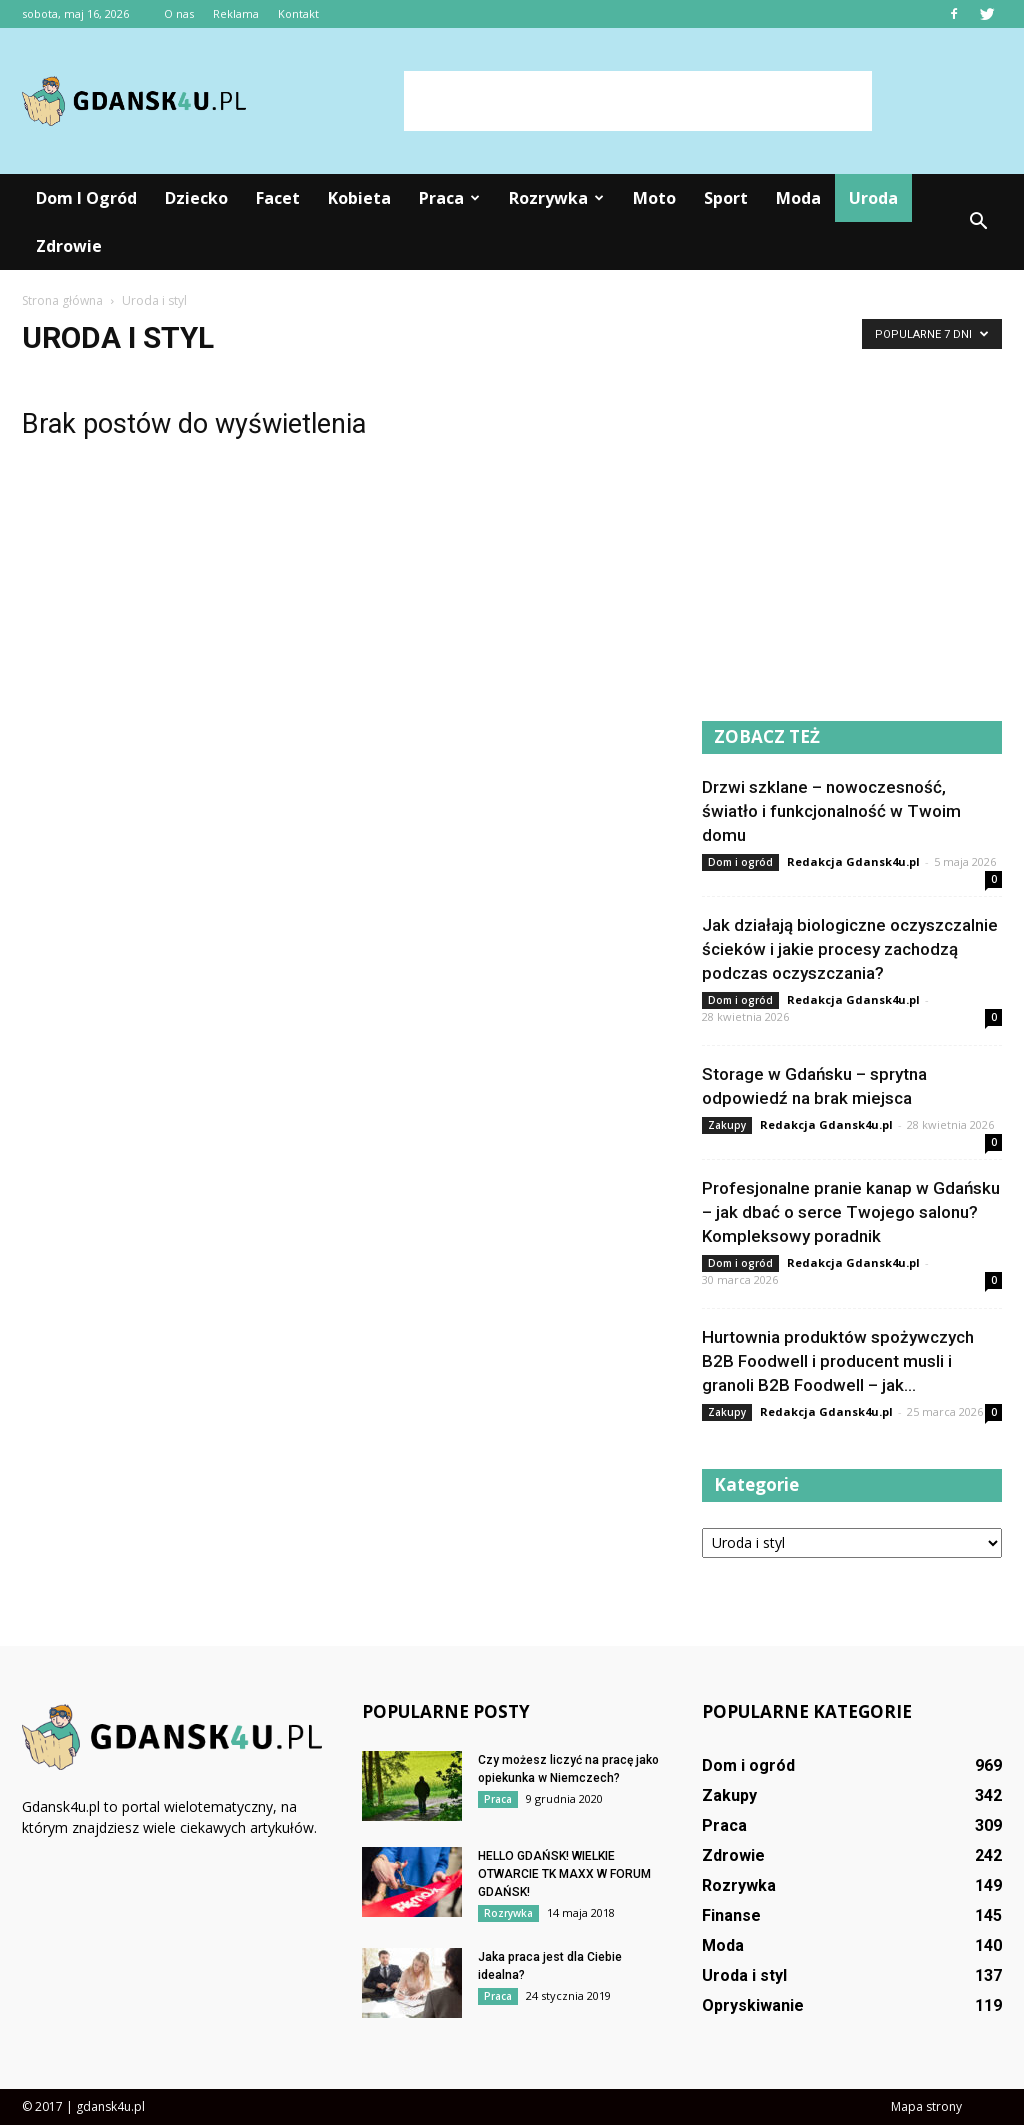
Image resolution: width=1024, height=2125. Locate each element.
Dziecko (196, 198)
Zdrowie (69, 246)
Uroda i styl (744, 1975)
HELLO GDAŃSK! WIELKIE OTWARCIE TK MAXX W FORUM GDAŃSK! (564, 1874)
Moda (798, 198)
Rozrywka (556, 198)
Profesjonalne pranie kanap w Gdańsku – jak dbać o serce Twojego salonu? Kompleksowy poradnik (851, 1212)
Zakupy (727, 1125)
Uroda (873, 198)
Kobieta (359, 198)
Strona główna (62, 300)
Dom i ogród (86, 198)
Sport (726, 198)
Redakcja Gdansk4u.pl (853, 861)
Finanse (731, 1915)
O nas (179, 13)
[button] (978, 222)
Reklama (236, 13)
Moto (654, 198)
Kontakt (298, 13)
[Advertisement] (638, 101)
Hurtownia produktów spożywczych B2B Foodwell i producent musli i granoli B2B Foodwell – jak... (838, 1361)
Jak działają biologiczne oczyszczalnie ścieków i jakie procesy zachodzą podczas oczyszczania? (850, 949)
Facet (278, 198)
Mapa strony (926, 2106)
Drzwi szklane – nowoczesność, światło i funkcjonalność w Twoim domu (831, 811)
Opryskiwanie (753, 2005)
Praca (449, 198)
